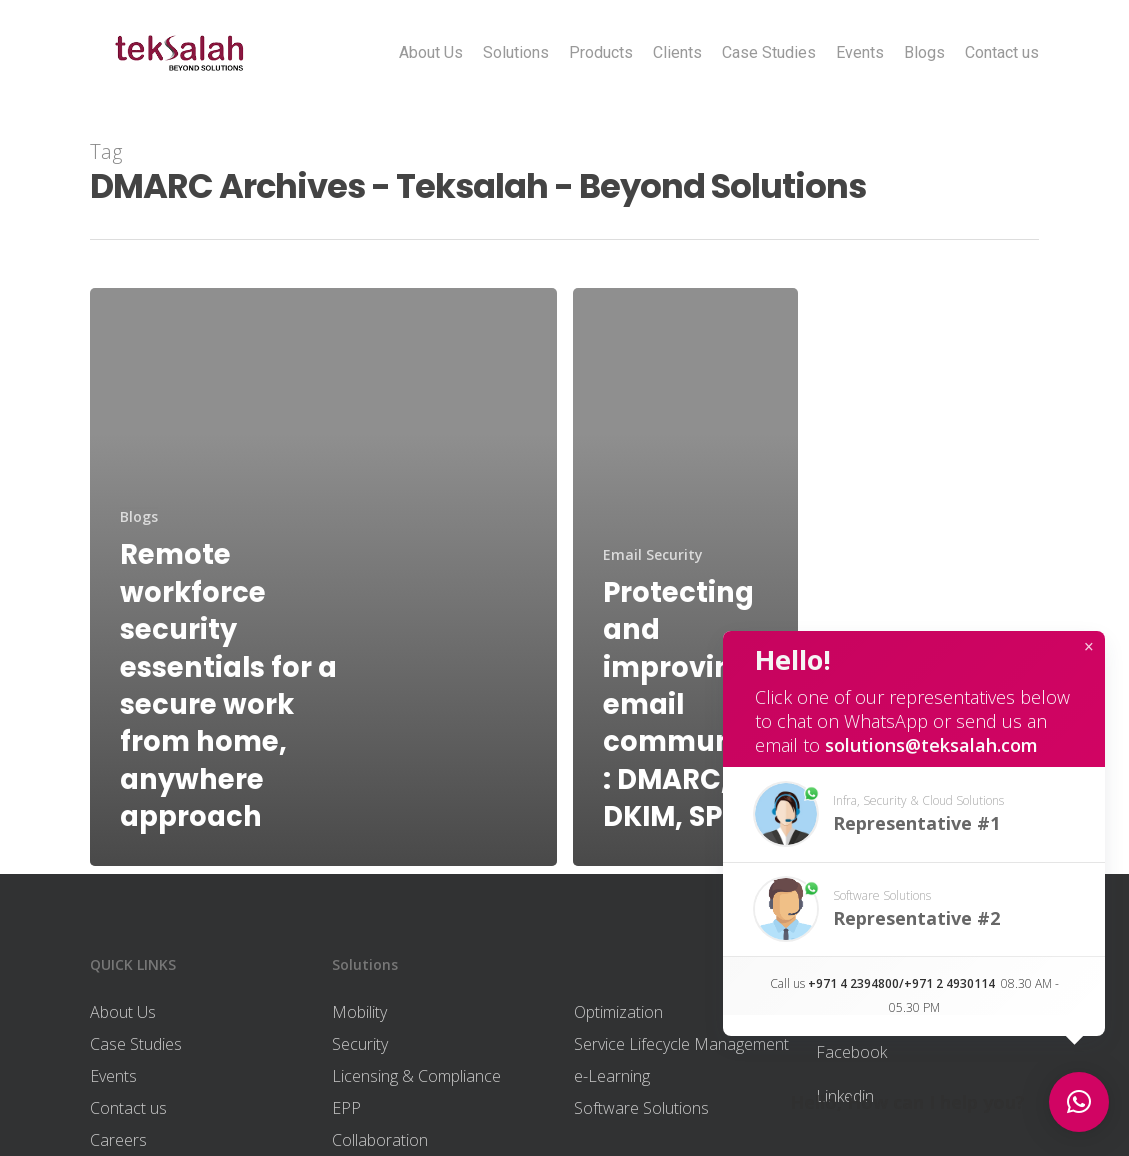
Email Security (653, 554)
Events (860, 53)
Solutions (516, 53)
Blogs (924, 53)
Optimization (618, 1012)
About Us (431, 53)
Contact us (1002, 53)
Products (601, 53)
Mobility (359, 1012)
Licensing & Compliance (416, 1076)
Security (360, 1044)
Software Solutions (641, 1108)
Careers (118, 1140)
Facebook (851, 1052)
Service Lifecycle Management (681, 1044)
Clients (677, 53)
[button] (914, 814)
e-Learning (612, 1076)
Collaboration (380, 1140)
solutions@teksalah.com (931, 745)
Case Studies (769, 53)
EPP (346, 1108)
